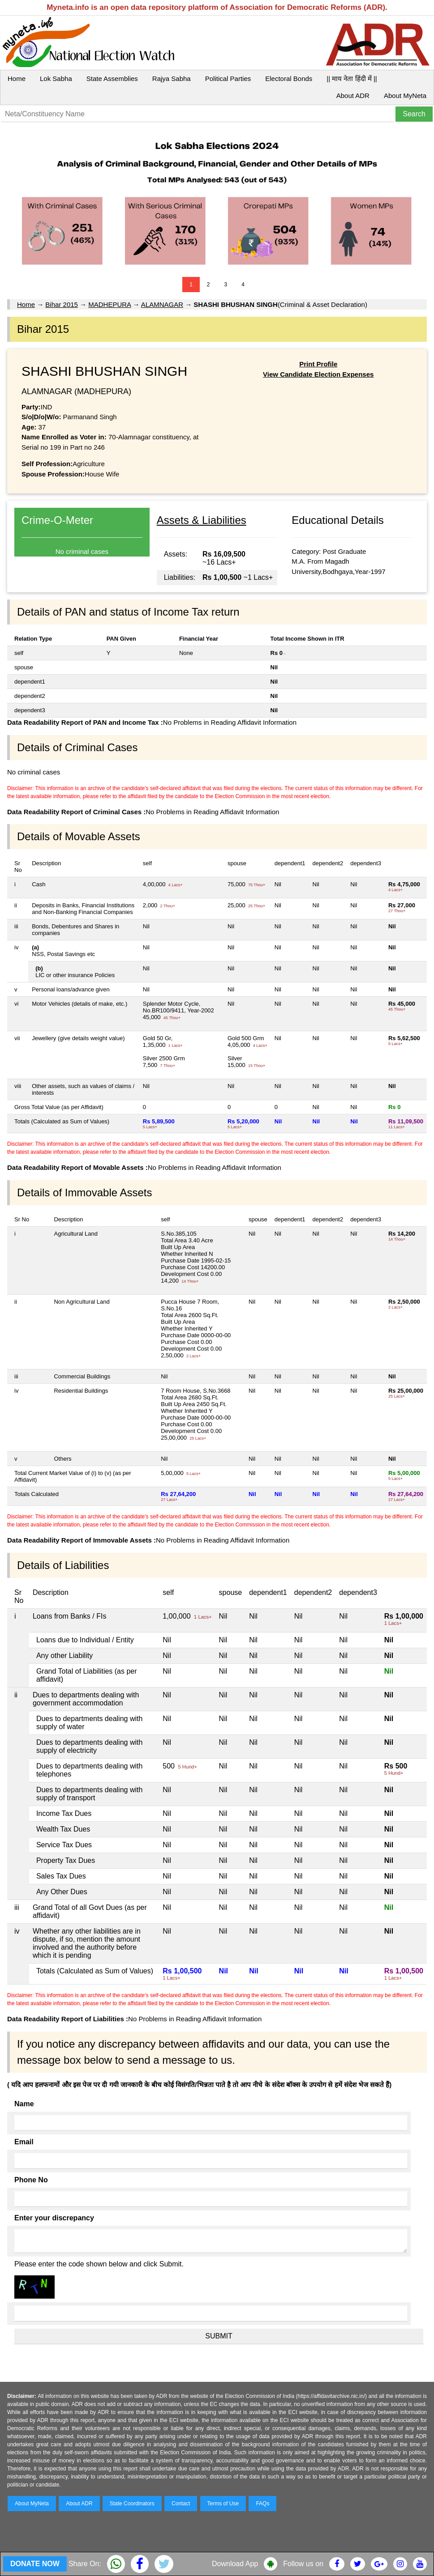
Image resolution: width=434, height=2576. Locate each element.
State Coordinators (132, 2503)
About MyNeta (405, 95)
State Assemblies (112, 78)
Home (17, 78)
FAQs (262, 2503)
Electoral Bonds (288, 78)
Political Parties (228, 78)
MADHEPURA (109, 304)
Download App (235, 2563)
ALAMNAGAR (162, 304)
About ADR (353, 95)
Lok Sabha (56, 78)
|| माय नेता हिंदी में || (352, 78)
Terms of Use (223, 2503)
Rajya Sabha (171, 78)
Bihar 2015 (61, 304)
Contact (181, 2503)
